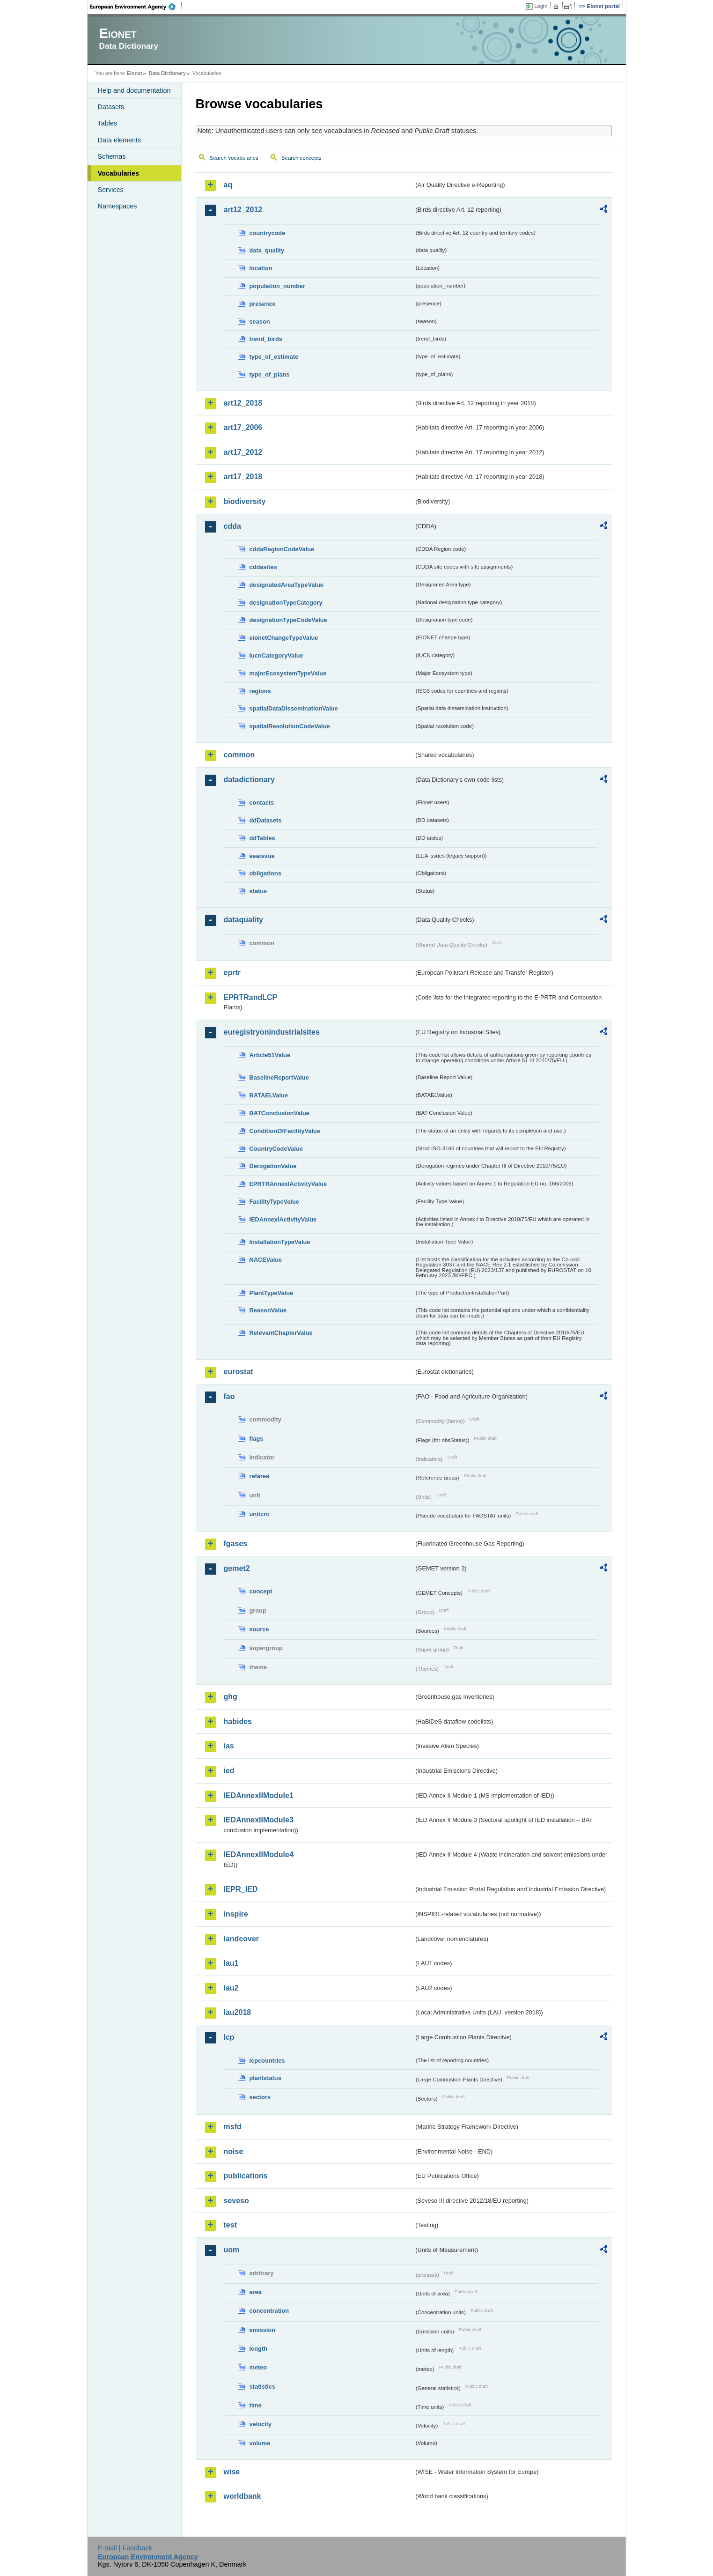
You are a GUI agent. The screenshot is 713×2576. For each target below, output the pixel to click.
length (258, 2348)
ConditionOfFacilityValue (285, 1130)
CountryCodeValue (276, 1148)
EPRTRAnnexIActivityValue (288, 1183)
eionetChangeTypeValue (284, 637)
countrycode (268, 233)
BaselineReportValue (279, 1077)
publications (246, 2176)
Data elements (119, 140)
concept (261, 1591)
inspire (236, 1914)
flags (257, 1438)
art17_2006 (243, 427)
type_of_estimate (274, 356)
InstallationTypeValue (280, 1241)
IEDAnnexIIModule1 (259, 1795)
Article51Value (270, 1055)
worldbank (242, 2496)
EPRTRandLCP (251, 997)
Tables (108, 123)
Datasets (111, 107)
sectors (260, 2097)
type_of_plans (270, 374)
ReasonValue (268, 1310)
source (259, 1629)
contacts (262, 802)
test (230, 2225)
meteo (258, 2367)
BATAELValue (269, 1095)
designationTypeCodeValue (288, 619)
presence (263, 303)
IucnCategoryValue (276, 655)
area (256, 2291)
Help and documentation (134, 90)
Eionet (134, 73)
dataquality (243, 920)
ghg (230, 1697)
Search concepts (301, 158)
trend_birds (266, 338)
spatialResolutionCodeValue (290, 726)
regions (260, 691)
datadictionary (249, 780)
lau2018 (237, 2012)
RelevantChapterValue (281, 1332)
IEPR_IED (241, 1889)
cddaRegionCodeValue (282, 549)
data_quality (267, 250)
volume (260, 2443)
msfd (233, 2127)
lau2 (231, 1988)
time (256, 2405)
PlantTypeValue (272, 1292)
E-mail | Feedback (125, 2548)
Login (540, 6)
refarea (260, 1476)
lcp (229, 2037)
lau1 (231, 1963)
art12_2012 (243, 210)
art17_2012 (243, 452)
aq (228, 185)
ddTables (262, 838)
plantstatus (265, 2077)
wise (232, 2472)
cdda (232, 526)
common (239, 755)
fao (229, 1396)
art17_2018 (243, 477)
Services (111, 189)
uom (232, 2250)
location (261, 268)
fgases (236, 1543)
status (258, 891)
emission (262, 2329)
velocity (261, 2424)
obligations (265, 873)
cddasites (263, 566)
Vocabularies (119, 173)
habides (238, 1721)
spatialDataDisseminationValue (294, 708)
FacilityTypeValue (274, 1201)
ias (229, 1746)
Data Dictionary (167, 73)
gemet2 (237, 1568)
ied (229, 1771)
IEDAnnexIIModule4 (259, 1854)
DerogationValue (273, 1166)
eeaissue (262, 855)
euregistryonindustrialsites (272, 1032)
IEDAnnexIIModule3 (259, 1820)
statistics (262, 2386)
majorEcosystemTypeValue (288, 673)
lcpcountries (267, 2060)
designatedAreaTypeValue (286, 584)
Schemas (112, 156)
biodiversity (245, 501)
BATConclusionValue (279, 1113)
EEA (136, 6)
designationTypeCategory (286, 602)
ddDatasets (266, 820)
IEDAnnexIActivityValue (283, 1219)
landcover (241, 1939)
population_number (277, 285)
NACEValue (266, 1259)
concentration (269, 2310)
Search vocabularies (234, 158)
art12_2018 (243, 403)
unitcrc (260, 1513)
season (260, 321)
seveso (236, 2201)
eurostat (238, 1372)
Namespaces (117, 206)
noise (233, 2151)
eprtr (232, 973)
